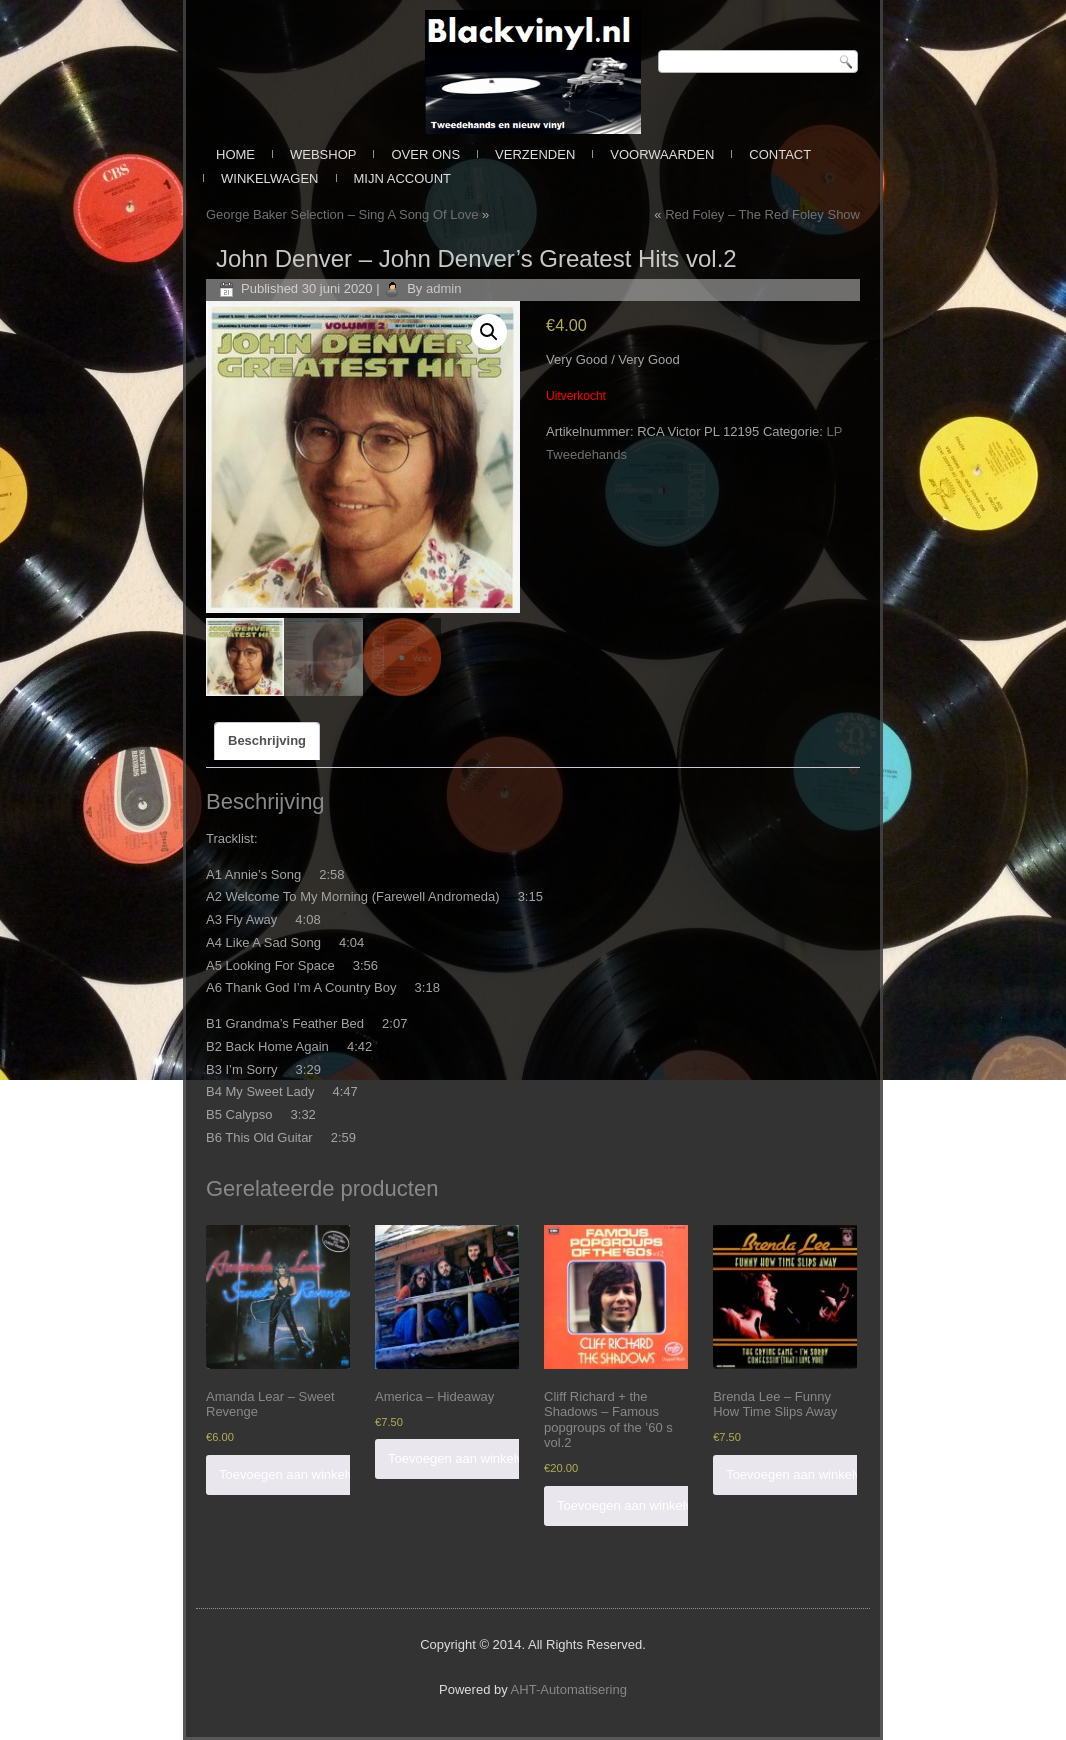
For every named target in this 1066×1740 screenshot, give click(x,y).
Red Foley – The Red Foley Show (762, 214)
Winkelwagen (270, 178)
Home (235, 154)
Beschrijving (267, 740)
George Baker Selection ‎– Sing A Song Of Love (342, 214)
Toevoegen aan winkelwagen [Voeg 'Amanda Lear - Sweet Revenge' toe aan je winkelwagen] (302, 1474)
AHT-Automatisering (569, 1689)
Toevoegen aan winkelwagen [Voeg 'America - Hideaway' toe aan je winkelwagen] (471, 1458)
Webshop (323, 154)
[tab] (267, 741)
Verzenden (535, 154)
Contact (780, 154)
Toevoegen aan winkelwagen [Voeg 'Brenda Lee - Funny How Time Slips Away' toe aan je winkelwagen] (809, 1474)
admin (443, 288)
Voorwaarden (662, 154)
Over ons (425, 154)
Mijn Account (403, 178)
